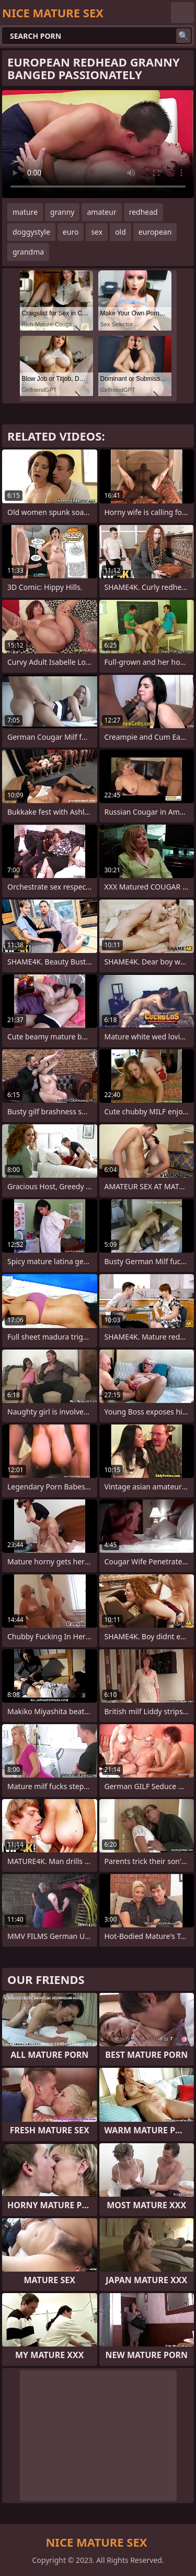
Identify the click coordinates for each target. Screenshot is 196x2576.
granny (62, 212)
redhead (143, 212)
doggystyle (31, 232)
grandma (28, 252)
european (155, 232)
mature (25, 212)
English (182, 12)
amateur (101, 212)
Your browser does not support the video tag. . (98, 144)
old (120, 232)
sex (96, 232)
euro (71, 232)
